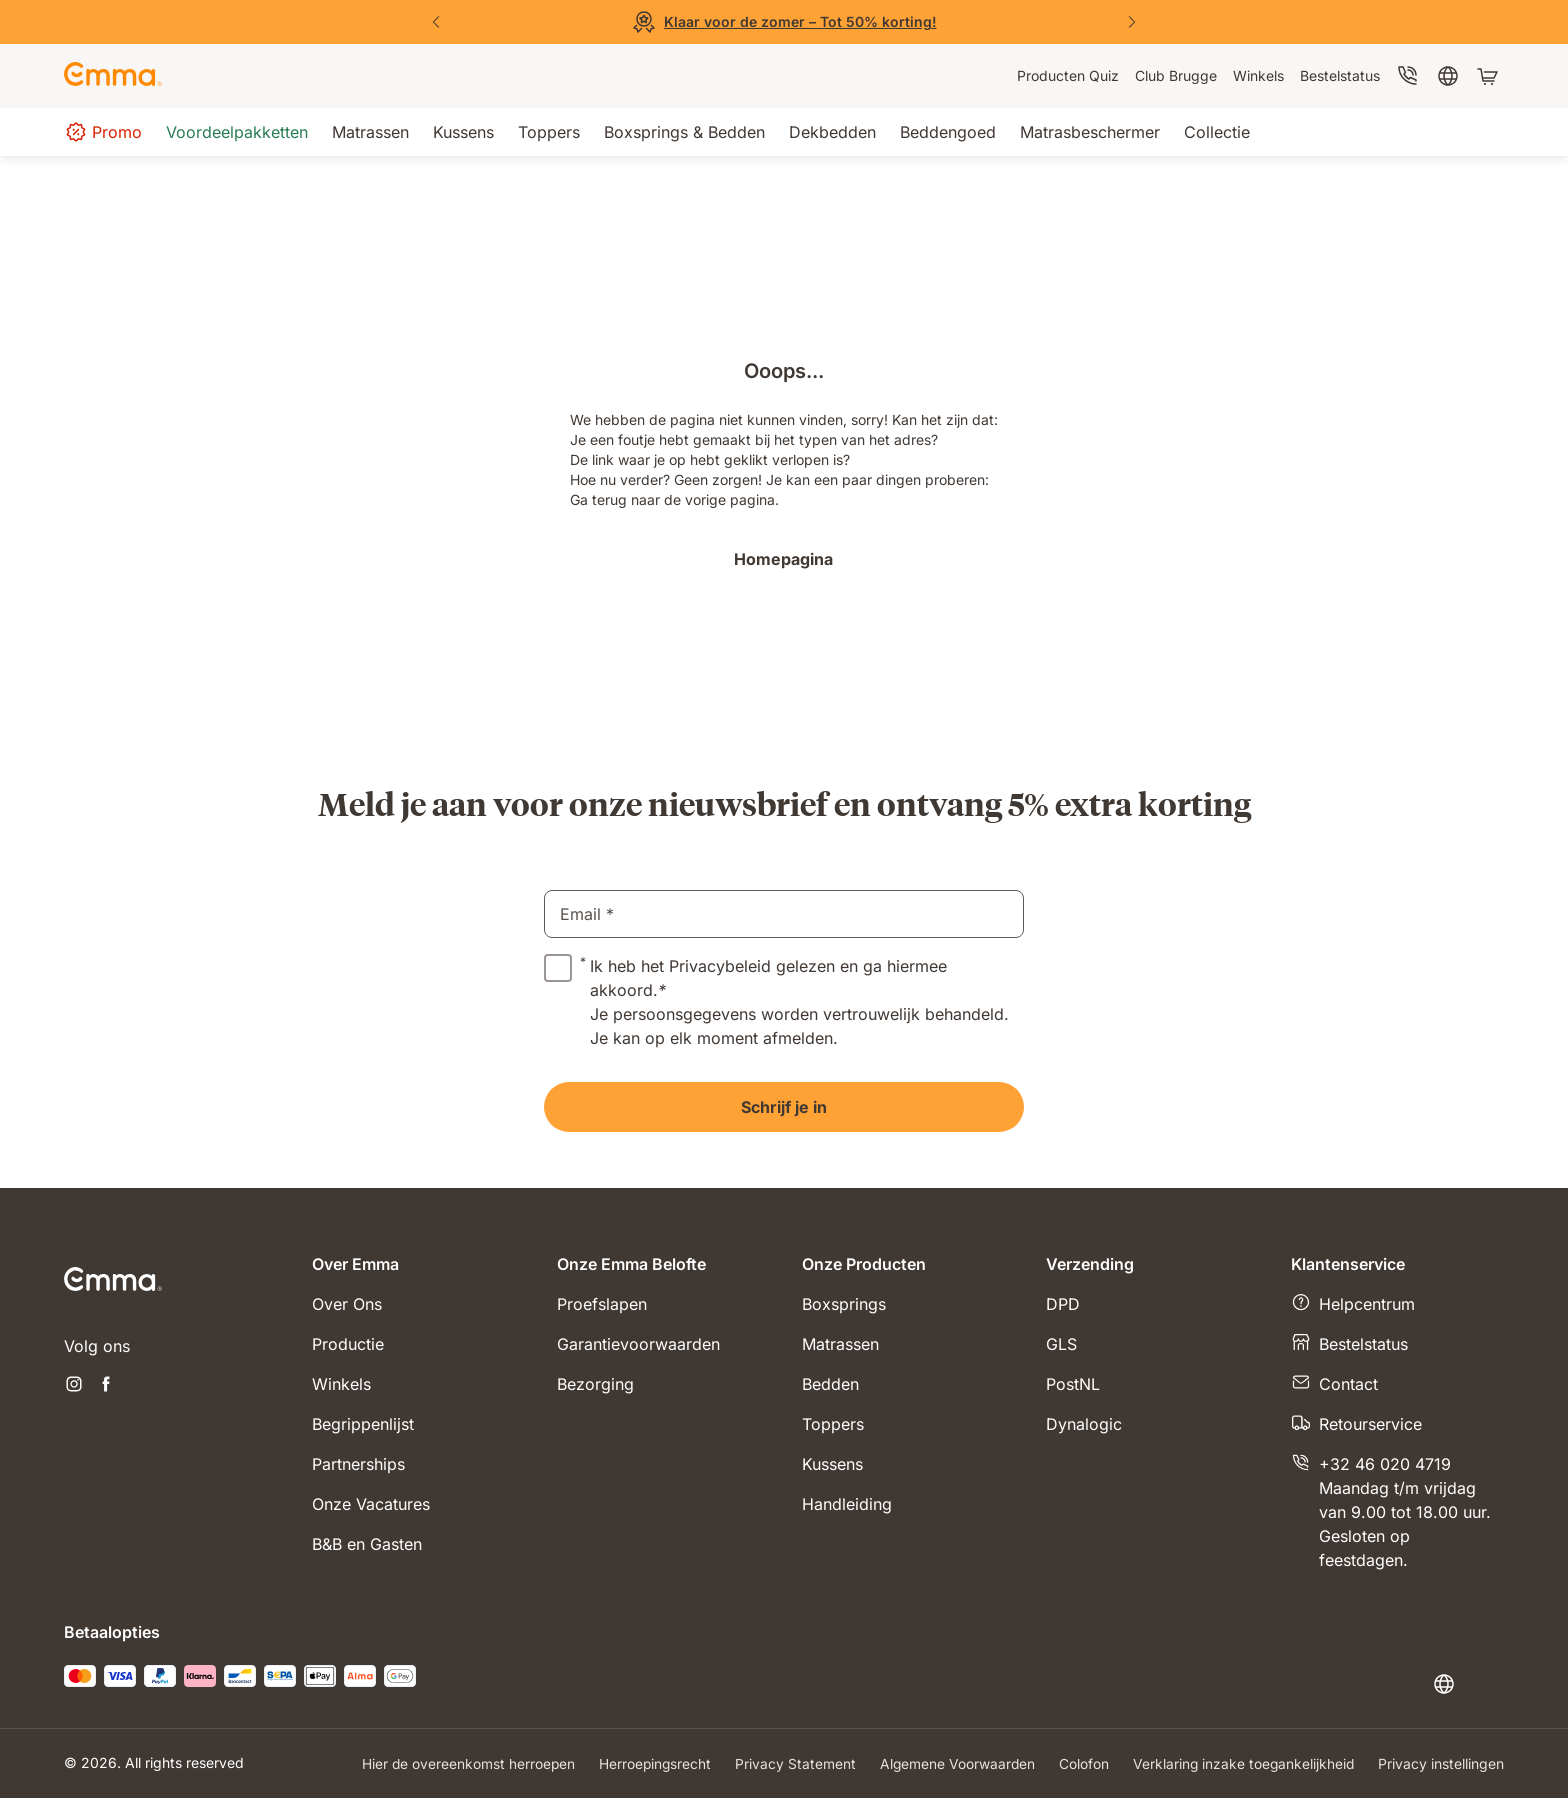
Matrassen (840, 1344)
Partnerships (358, 1464)
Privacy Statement (790, 1763)
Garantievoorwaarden (638, 1344)
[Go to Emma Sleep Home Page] (113, 76)
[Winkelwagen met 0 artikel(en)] (1490, 76)
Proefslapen (602, 1304)
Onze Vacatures (371, 1504)
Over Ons (347, 1304)
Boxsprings (844, 1304)
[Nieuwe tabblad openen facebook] (106, 1386)
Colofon (1081, 1763)
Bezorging (595, 1384)
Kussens (832, 1464)
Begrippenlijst (363, 1424)
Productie (348, 1344)
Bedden (830, 1384)
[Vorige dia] (436, 22)
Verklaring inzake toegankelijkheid (1242, 1763)
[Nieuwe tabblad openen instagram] (74, 1386)
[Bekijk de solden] (784, 22)
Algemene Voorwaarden (953, 1763)
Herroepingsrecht (649, 1763)
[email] (784, 914)
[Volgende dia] (1132, 22)
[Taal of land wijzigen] (1468, 1684)
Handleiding (847, 1504)
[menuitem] (1068, 76)
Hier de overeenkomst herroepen (460, 1763)
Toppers (833, 1424)
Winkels (341, 1384)
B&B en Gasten (367, 1544)
